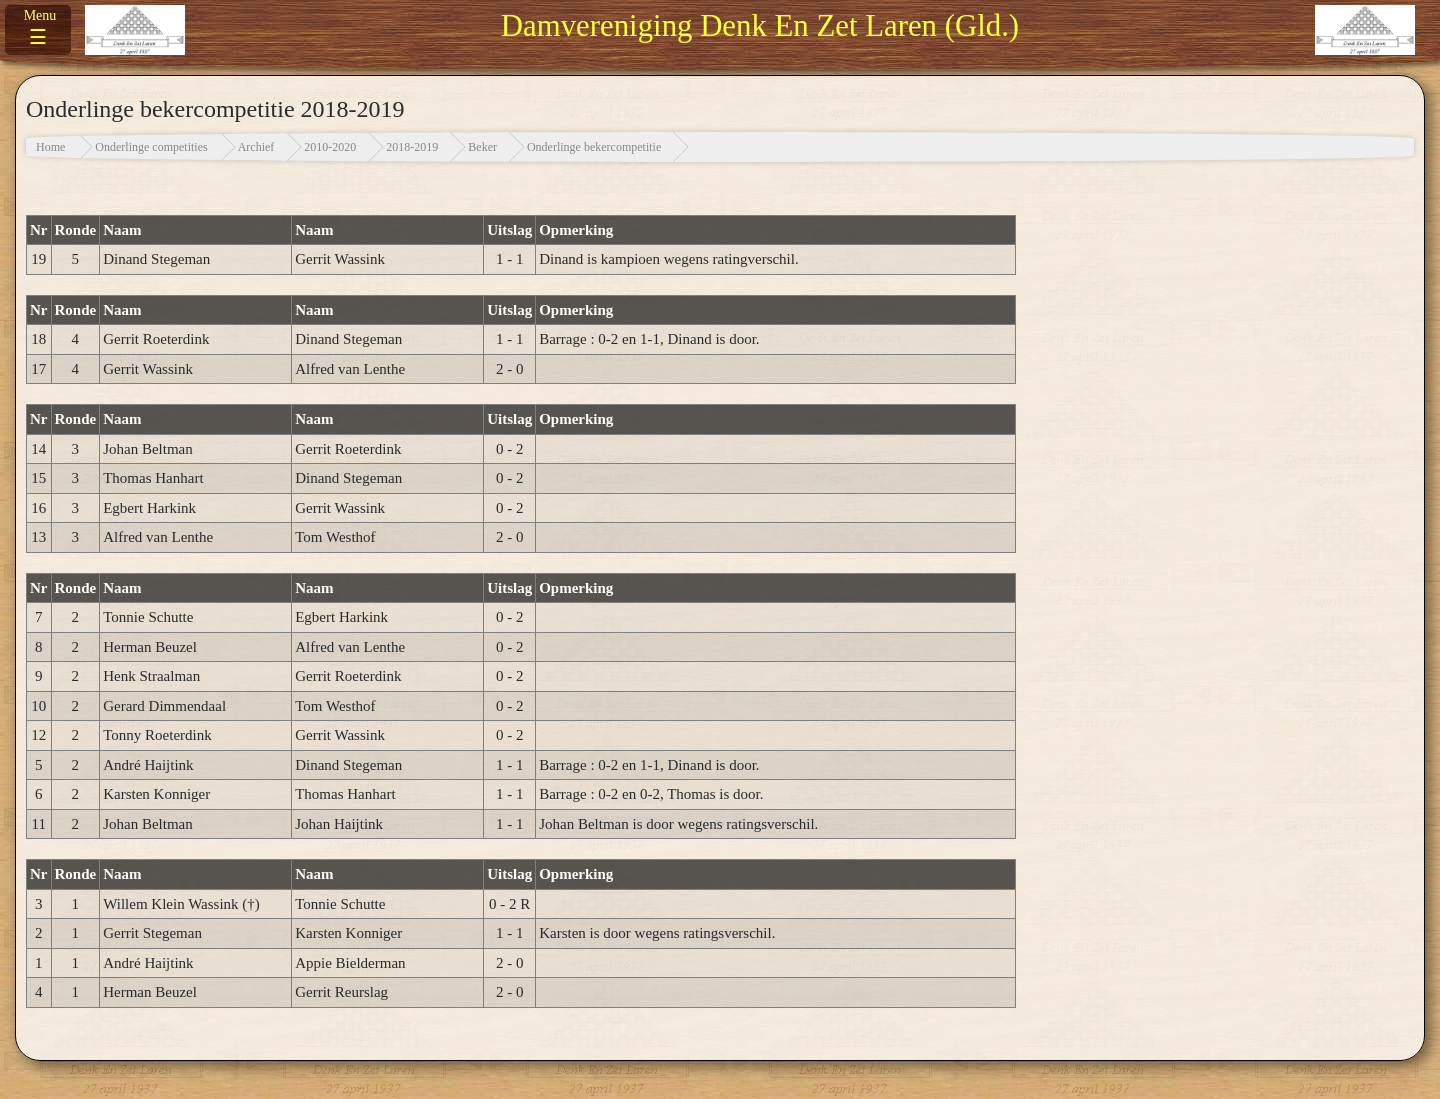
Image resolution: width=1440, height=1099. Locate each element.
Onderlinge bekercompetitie (594, 147)
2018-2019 (412, 147)
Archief (256, 147)
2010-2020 (330, 147)
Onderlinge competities (151, 147)
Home (50, 147)
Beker (482, 147)
